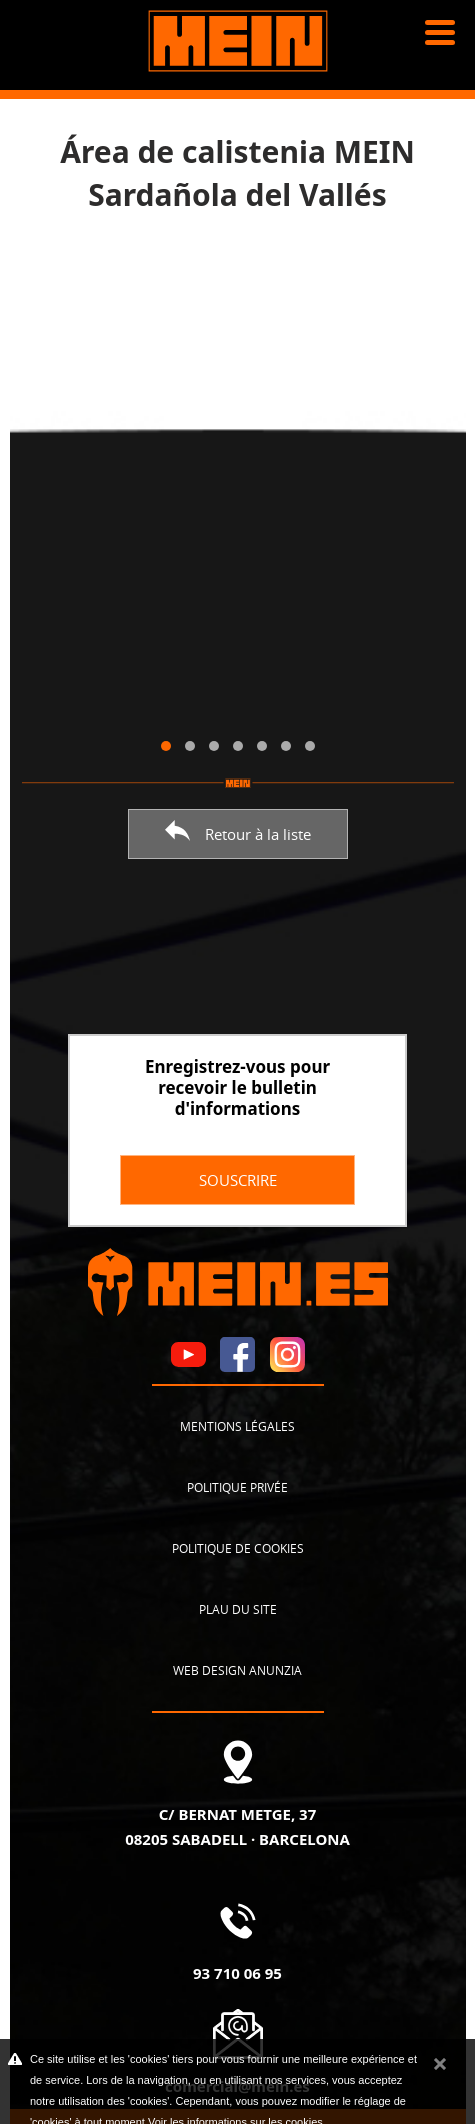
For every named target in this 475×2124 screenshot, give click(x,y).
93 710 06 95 (237, 1973)
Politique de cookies (238, 1548)
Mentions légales (237, 1426)
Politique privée (237, 1487)
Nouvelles (61, 119)
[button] (166, 746)
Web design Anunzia (237, 1670)
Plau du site (238, 1609)
